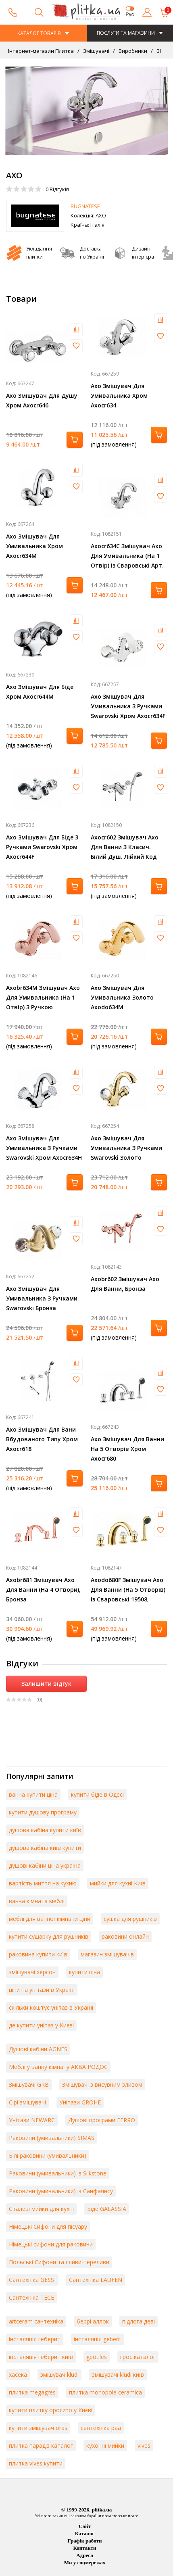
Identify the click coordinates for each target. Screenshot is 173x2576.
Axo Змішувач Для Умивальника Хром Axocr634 (119, 395)
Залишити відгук (46, 1683)
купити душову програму (43, 1812)
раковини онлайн (125, 1936)
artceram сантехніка (36, 2321)
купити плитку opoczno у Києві (50, 2410)
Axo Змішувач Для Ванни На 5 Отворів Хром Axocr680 (127, 1448)
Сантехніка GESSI (32, 2280)
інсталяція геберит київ (41, 2357)
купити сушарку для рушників (48, 1936)
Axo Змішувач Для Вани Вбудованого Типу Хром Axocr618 (42, 1439)
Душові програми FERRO (101, 2120)
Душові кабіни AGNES (38, 2049)
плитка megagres (32, 2392)
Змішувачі (95, 50)
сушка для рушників (130, 1919)
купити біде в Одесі (97, 1794)
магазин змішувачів (107, 1954)
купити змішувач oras (38, 2428)
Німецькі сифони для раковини (51, 2244)
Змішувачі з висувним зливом (102, 2084)
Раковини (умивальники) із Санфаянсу (61, 2191)
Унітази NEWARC (32, 2120)
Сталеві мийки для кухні (41, 2209)
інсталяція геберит (34, 2339)
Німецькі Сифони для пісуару (48, 2226)
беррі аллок (93, 2321)
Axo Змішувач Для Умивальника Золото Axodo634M (122, 997)
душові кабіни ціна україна (45, 1865)
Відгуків (57, 189)
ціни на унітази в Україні (42, 1990)
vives (144, 2445)
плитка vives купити (36, 2463)
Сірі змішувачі (27, 2102)
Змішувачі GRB (29, 2084)
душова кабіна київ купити (45, 1848)
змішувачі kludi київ (118, 2374)
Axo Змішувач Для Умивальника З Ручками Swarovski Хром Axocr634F (128, 706)
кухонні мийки (105, 2445)
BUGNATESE (85, 206)
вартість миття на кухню (43, 1883)
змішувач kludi (59, 2374)
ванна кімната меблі (37, 1901)
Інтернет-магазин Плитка (41, 50)
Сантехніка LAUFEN (95, 2280)
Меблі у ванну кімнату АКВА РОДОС (58, 2067)
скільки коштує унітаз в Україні (51, 2007)
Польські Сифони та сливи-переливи (59, 2262)
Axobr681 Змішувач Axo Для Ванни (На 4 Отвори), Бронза (43, 1589)
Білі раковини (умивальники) (47, 2155)
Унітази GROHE (80, 2102)
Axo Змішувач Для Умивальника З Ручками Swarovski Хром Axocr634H (44, 1147)
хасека (18, 2374)
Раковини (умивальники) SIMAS (51, 2138)
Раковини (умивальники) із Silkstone (57, 2173)
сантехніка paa (101, 2428)
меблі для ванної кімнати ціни (49, 1919)
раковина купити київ (38, 1954)
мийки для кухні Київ (118, 1883)
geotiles (96, 2357)
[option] (86, 111)
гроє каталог (138, 2357)
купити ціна (84, 1972)
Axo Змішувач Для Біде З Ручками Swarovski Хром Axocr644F (42, 846)
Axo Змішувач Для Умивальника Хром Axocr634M (34, 545)
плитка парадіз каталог (41, 2445)
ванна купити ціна (33, 1794)
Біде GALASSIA (106, 2209)
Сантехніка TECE (31, 2297)
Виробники (132, 50)
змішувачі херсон (32, 1972)
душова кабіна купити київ (45, 1830)
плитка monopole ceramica (105, 2392)
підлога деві (138, 2321)
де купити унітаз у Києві (41, 2025)
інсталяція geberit (97, 2339)
